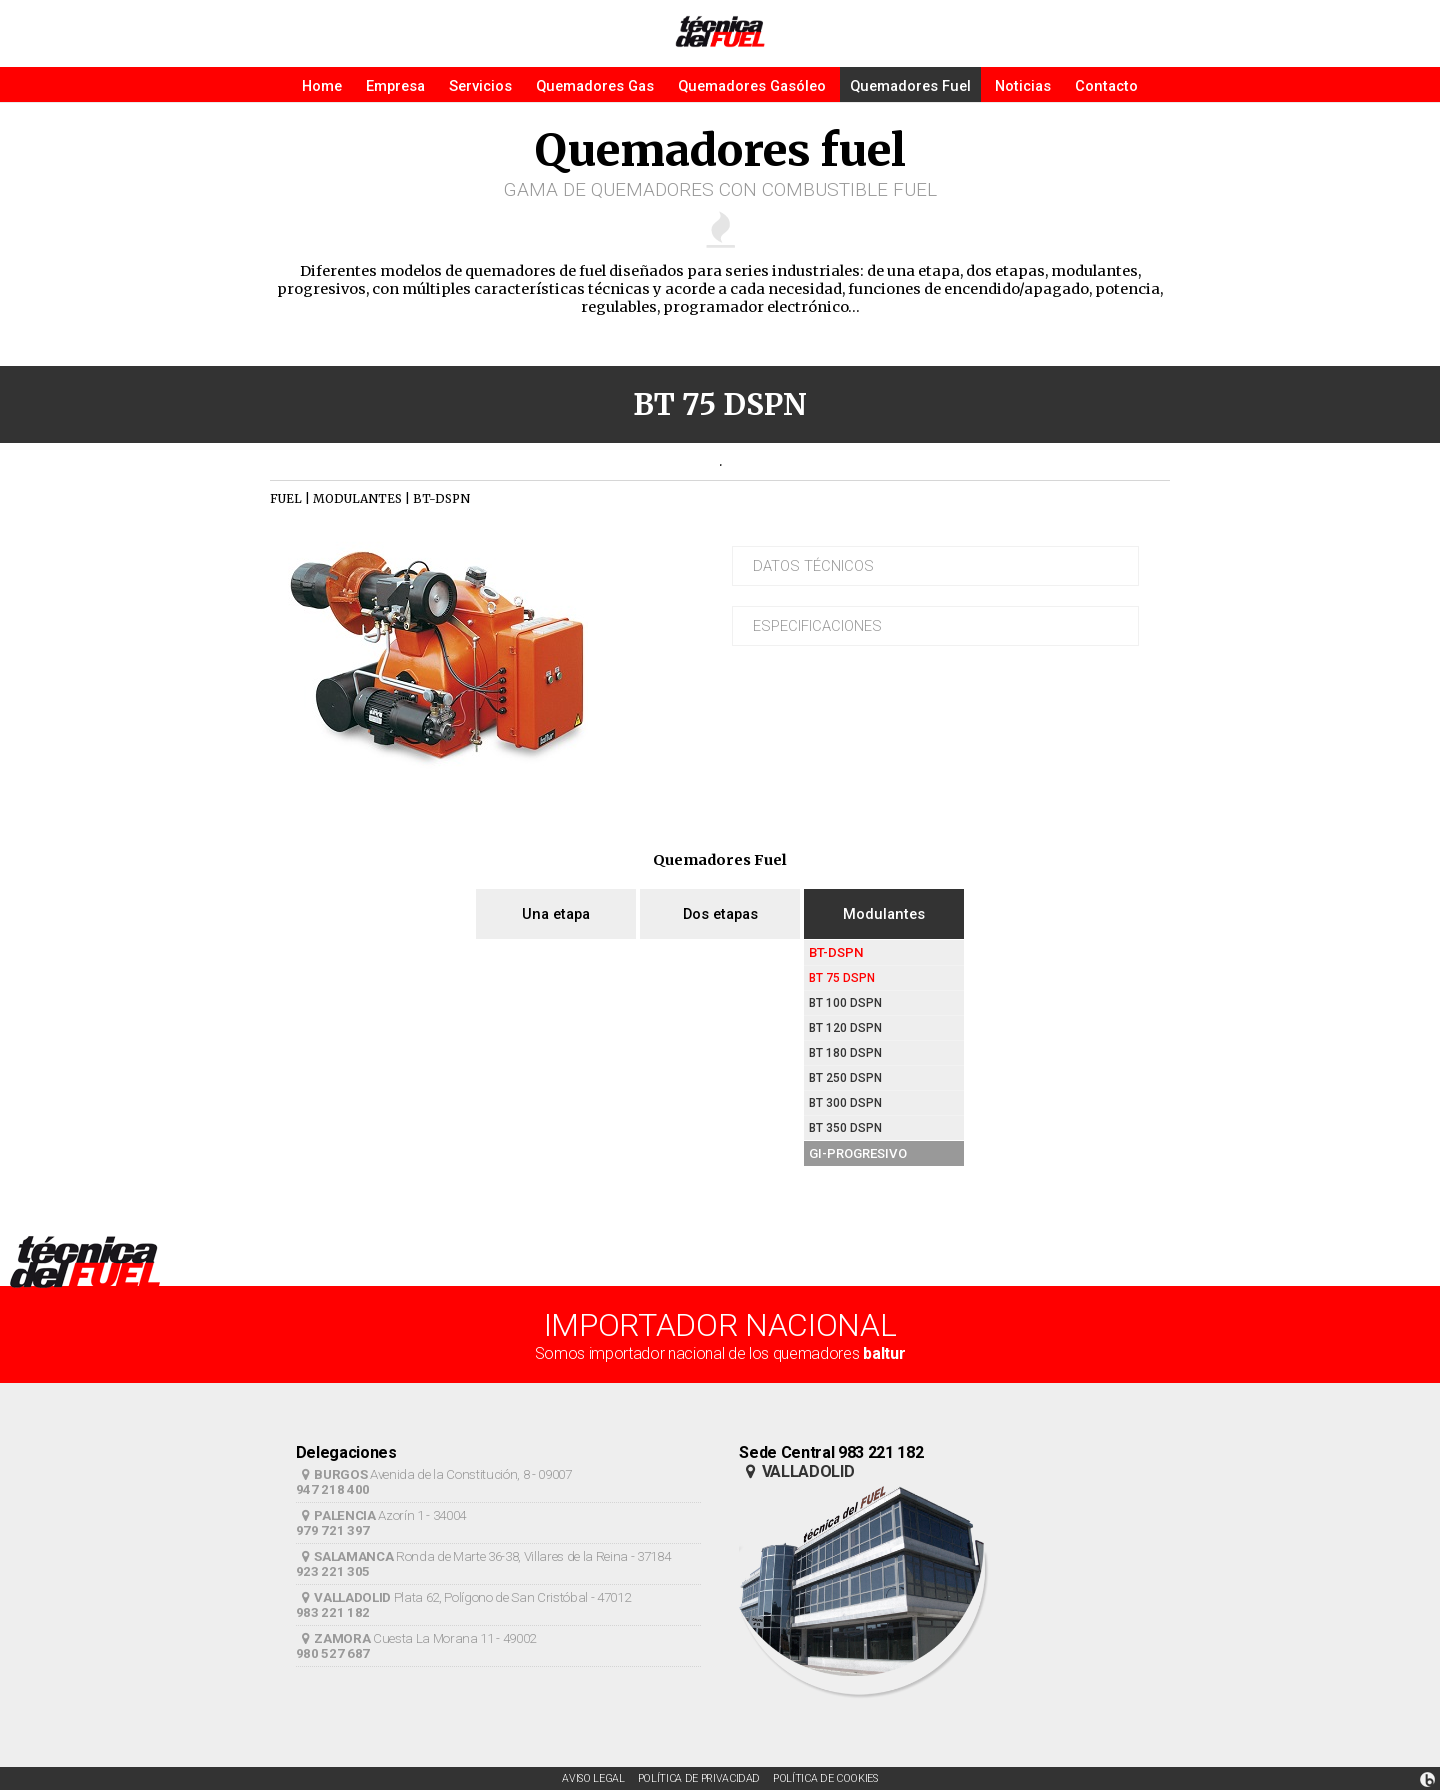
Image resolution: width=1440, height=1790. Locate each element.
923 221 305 (333, 1571)
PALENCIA (336, 1515)
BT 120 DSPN (845, 1028)
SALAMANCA (345, 1556)
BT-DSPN (836, 952)
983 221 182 (333, 1612)
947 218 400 (333, 1489)
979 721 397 (333, 1530)
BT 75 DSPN (842, 978)
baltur (884, 1353)
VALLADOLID (343, 1597)
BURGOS (332, 1474)
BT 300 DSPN (845, 1103)
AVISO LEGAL (593, 1778)
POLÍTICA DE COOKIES (825, 1778)
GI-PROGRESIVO (858, 1153)
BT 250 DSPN (845, 1078)
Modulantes (884, 914)
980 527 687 (333, 1653)
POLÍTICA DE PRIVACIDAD (699, 1778)
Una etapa (556, 914)
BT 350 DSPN (845, 1128)
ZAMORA (333, 1638)
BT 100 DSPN (845, 1003)
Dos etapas (720, 914)
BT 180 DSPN (845, 1053)
